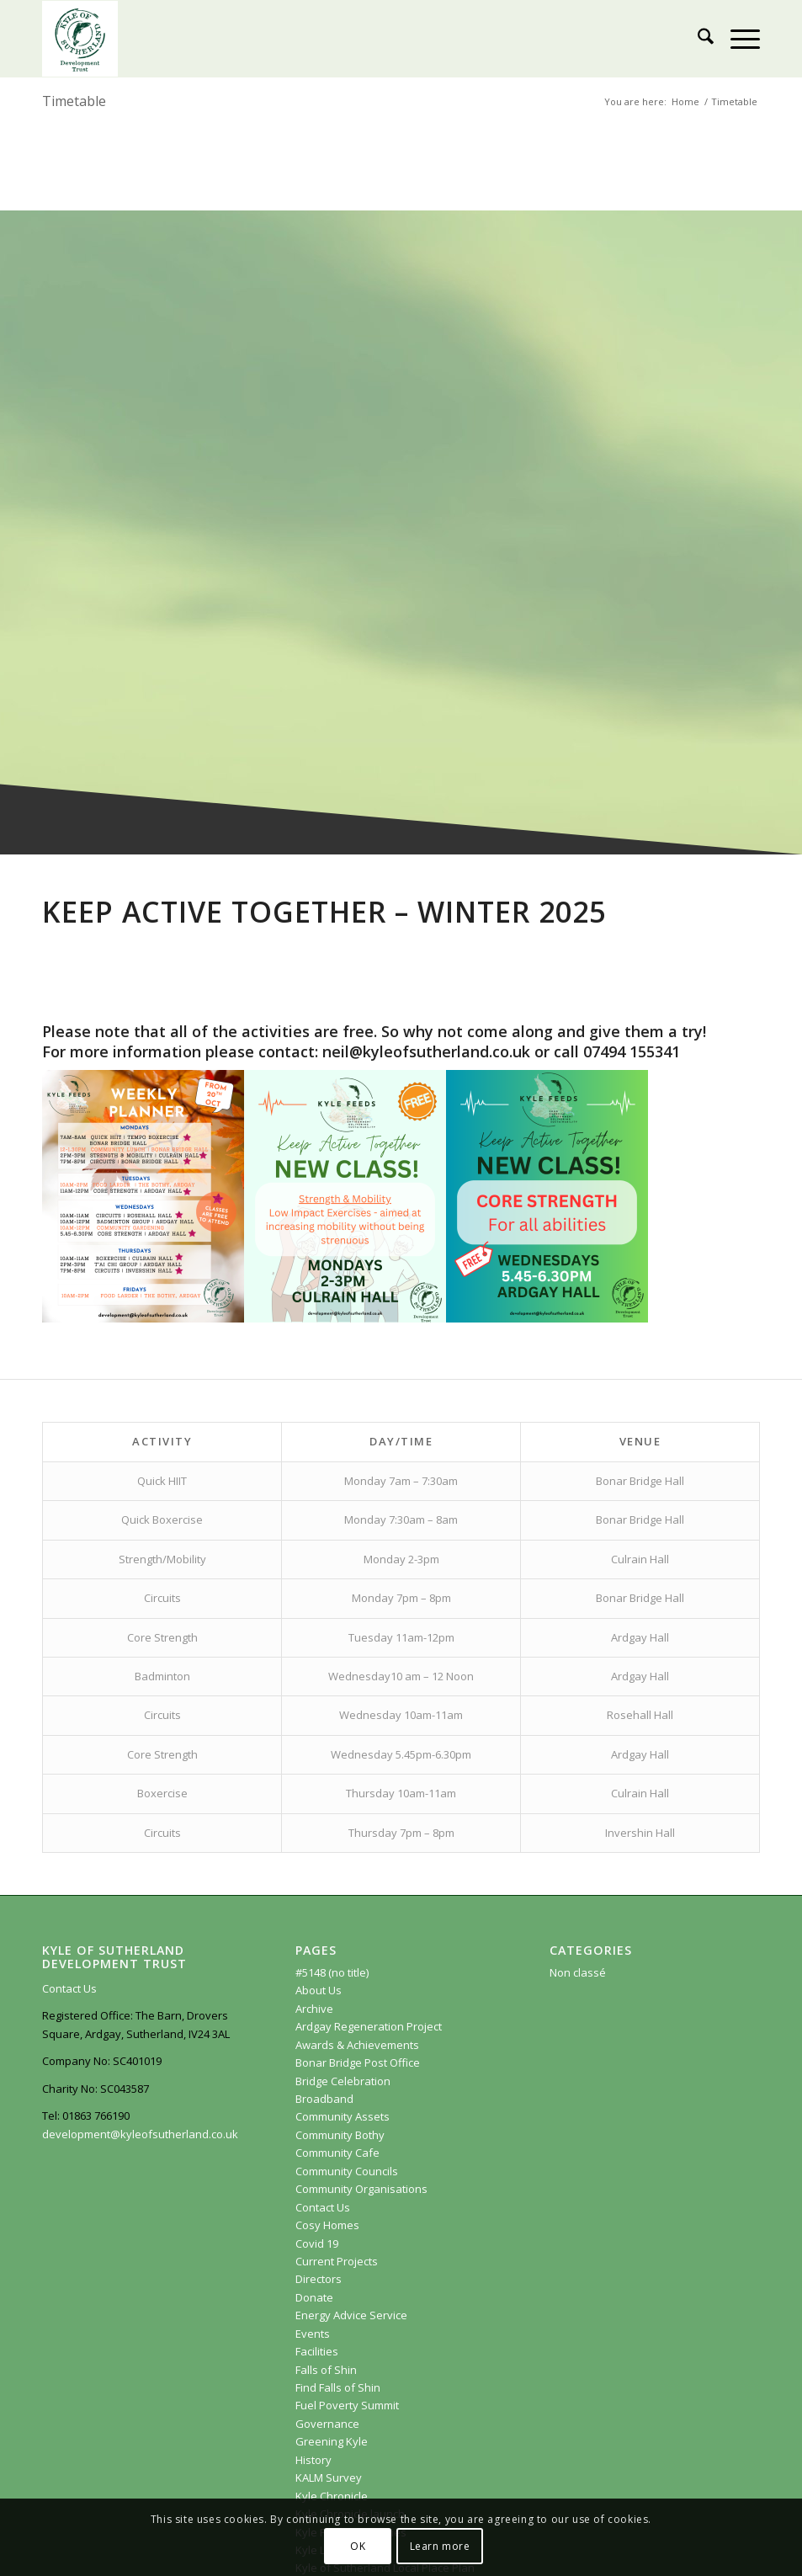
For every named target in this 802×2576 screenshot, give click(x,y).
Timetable (74, 101)
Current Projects (336, 2261)
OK (357, 2546)
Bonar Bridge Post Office (357, 2062)
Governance (327, 2423)
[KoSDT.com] (80, 39)
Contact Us (69, 1988)
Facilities (316, 2351)
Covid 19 (316, 2243)
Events (312, 2333)
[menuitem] (697, 39)
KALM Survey (328, 2477)
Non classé (578, 1972)
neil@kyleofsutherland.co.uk (426, 1051)
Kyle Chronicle (331, 2496)
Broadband (324, 2098)
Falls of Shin (326, 2369)
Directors (318, 2278)
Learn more (440, 2546)
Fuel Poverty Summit (347, 2405)
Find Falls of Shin (337, 2387)
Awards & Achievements (357, 2044)
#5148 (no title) (332, 1972)
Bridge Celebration (342, 2081)
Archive (314, 2008)
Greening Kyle (332, 2441)
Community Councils (346, 2171)
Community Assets (342, 2116)
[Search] (697, 39)
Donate (314, 2297)
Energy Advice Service (351, 2315)
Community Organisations (361, 2188)
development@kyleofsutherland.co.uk (140, 2134)
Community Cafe (337, 2152)
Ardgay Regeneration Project (368, 2026)
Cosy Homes (327, 2225)
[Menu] (737, 39)
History (313, 2459)
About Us (318, 1990)
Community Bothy (340, 2134)
